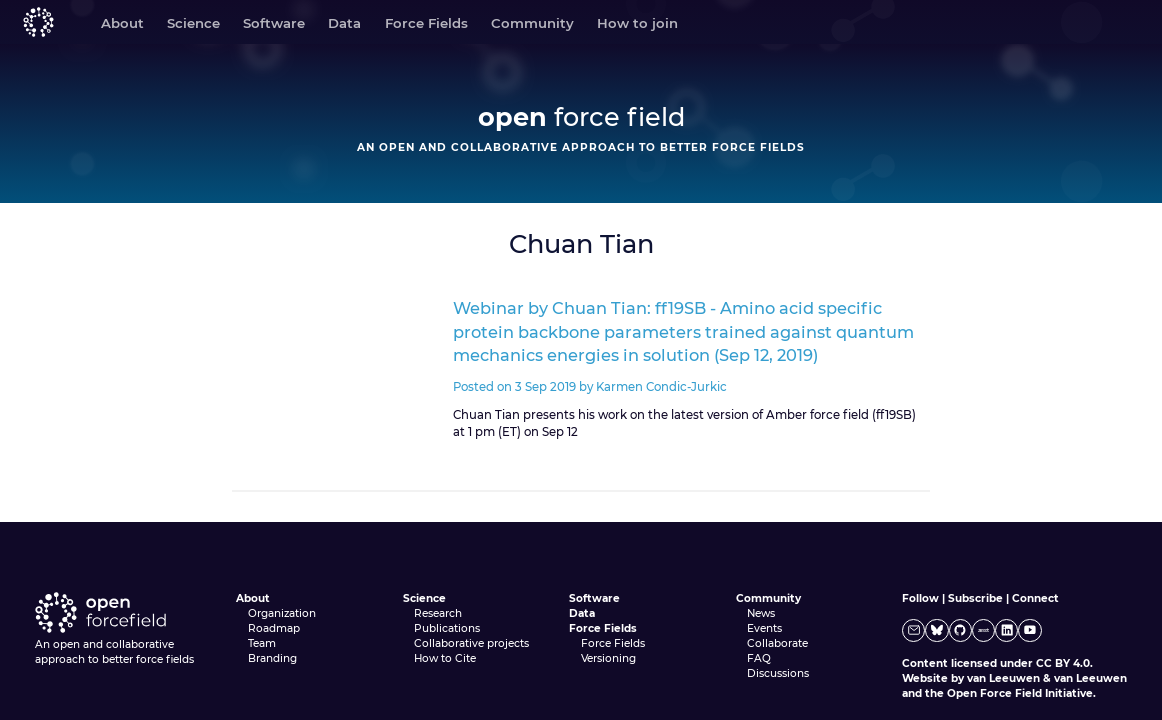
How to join (637, 23)
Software (274, 23)
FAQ (759, 658)
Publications (447, 628)
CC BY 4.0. (1064, 663)
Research (438, 613)
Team (262, 643)
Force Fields (426, 23)
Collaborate (777, 643)
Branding (272, 658)
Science (193, 23)
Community (532, 23)
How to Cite (445, 658)
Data (344, 23)
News (761, 613)
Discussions (778, 673)
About (122, 23)
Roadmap (274, 628)
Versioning (608, 658)
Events (764, 628)
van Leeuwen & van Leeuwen (1047, 678)
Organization (282, 613)
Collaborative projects (471, 643)
